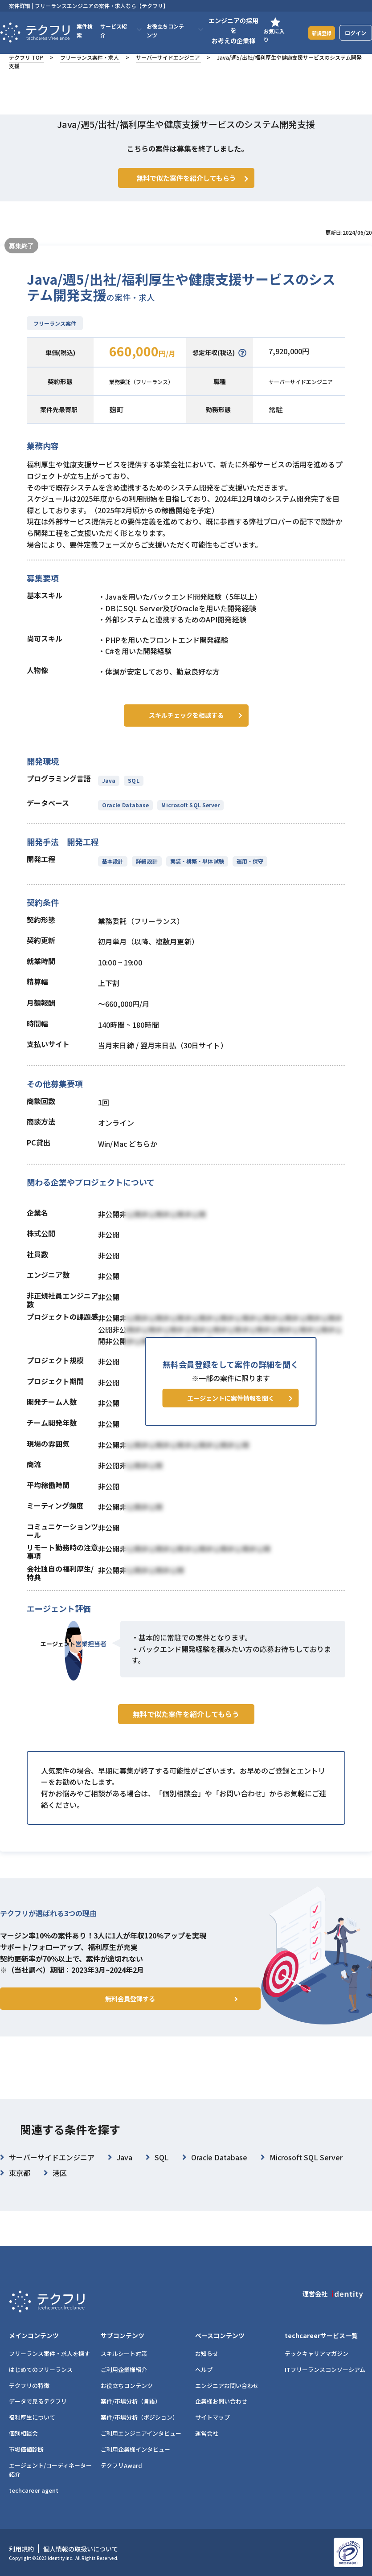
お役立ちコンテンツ (127, 2385)
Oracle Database (125, 815)
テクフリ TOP (26, 57)
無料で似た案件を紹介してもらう (186, 1742)
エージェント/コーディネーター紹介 (50, 2470)
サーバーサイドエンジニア (168, 57)
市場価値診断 (26, 2449)
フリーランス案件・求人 (89, 57)
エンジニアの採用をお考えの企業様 (229, 30)
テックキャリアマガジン (316, 2353)
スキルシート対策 (124, 2353)
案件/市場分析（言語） (131, 2401)
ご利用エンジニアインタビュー (141, 2433)
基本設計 (112, 871)
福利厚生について (32, 2417)
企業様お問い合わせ (221, 2401)
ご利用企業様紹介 (124, 2369)
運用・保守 (247, 871)
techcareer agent (33, 2490)
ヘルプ (204, 2369)
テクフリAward (121, 2465)
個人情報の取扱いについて (80, 2548)
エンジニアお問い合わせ (227, 2385)
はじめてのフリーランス (41, 2369)
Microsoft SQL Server (189, 815)
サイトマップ (212, 2417)
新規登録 (319, 32)
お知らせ (206, 2353)
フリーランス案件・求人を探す (49, 2353)
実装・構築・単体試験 (195, 871)
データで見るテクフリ (38, 2401)
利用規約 (21, 2548)
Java (108, 791)
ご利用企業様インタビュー (135, 2449)
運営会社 (206, 2433)
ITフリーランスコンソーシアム (325, 2369)
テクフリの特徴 (29, 2385)
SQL (132, 791)
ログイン (356, 33)
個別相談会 (23, 2433)
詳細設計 (145, 871)
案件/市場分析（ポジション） (139, 2417)
